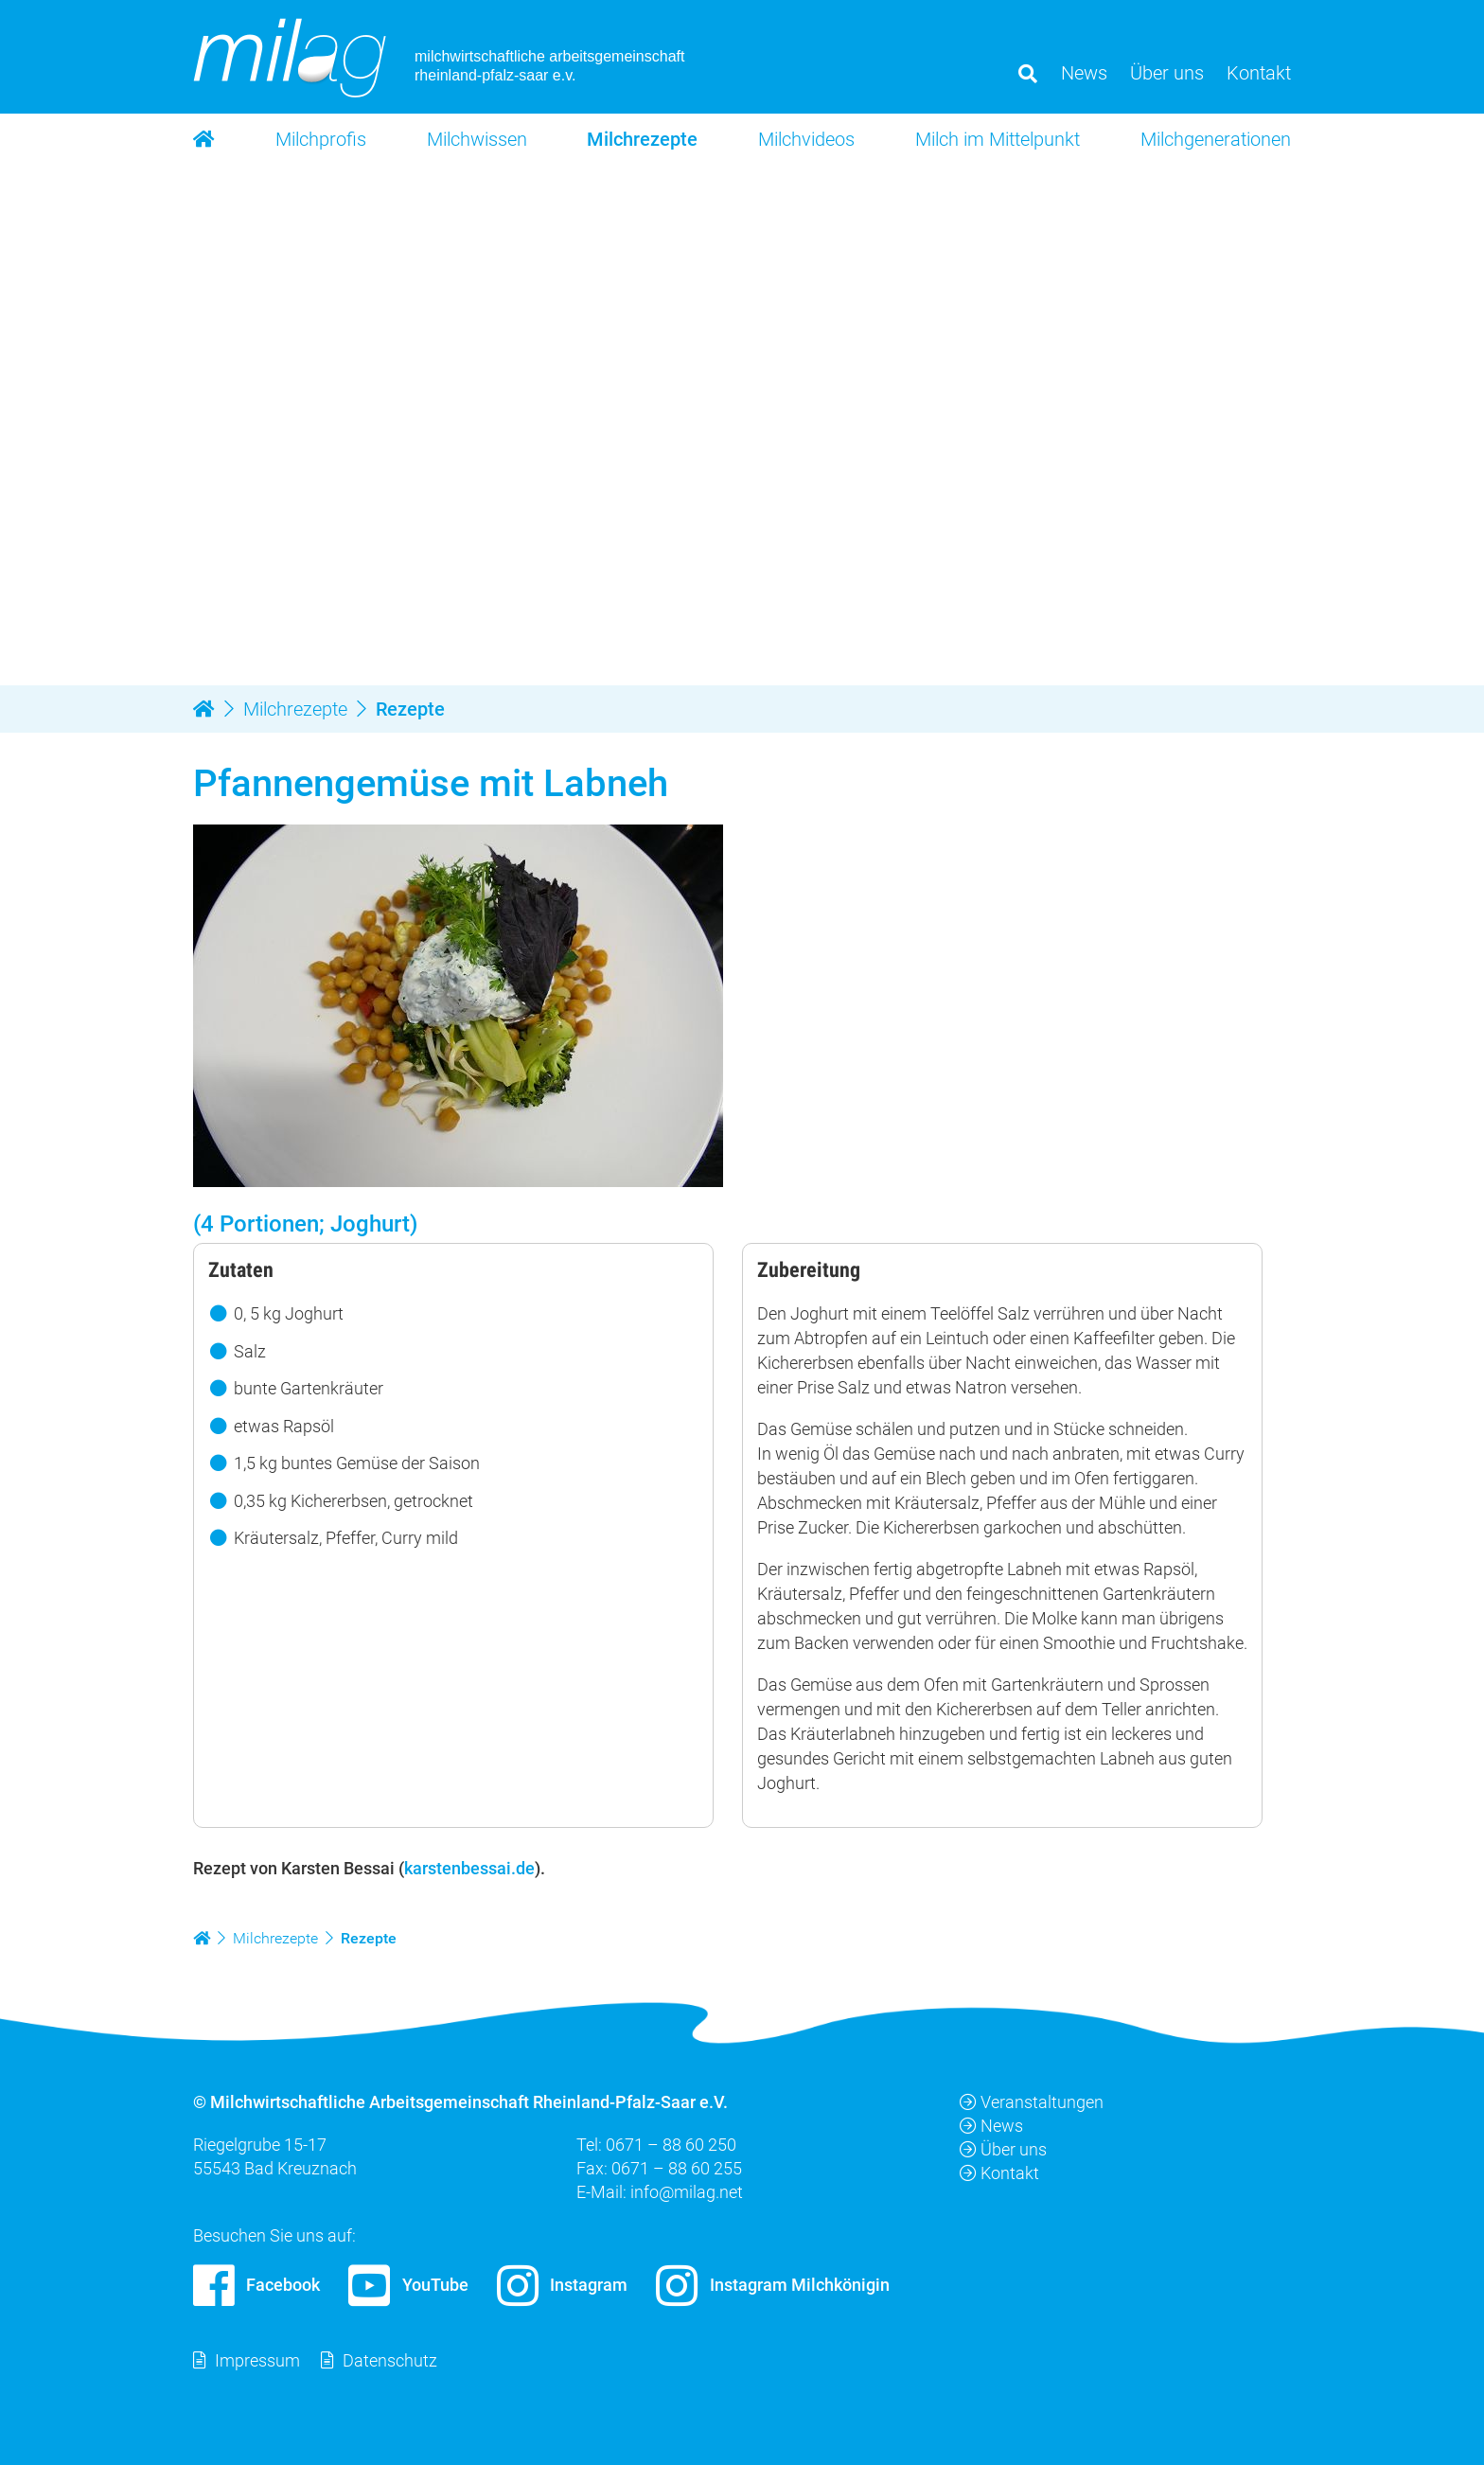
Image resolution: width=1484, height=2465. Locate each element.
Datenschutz (390, 2360)
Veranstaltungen (1032, 2102)
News (991, 2126)
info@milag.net (686, 2193)
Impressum (257, 2360)
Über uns (1003, 2149)
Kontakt (999, 2174)
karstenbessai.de (469, 1868)
